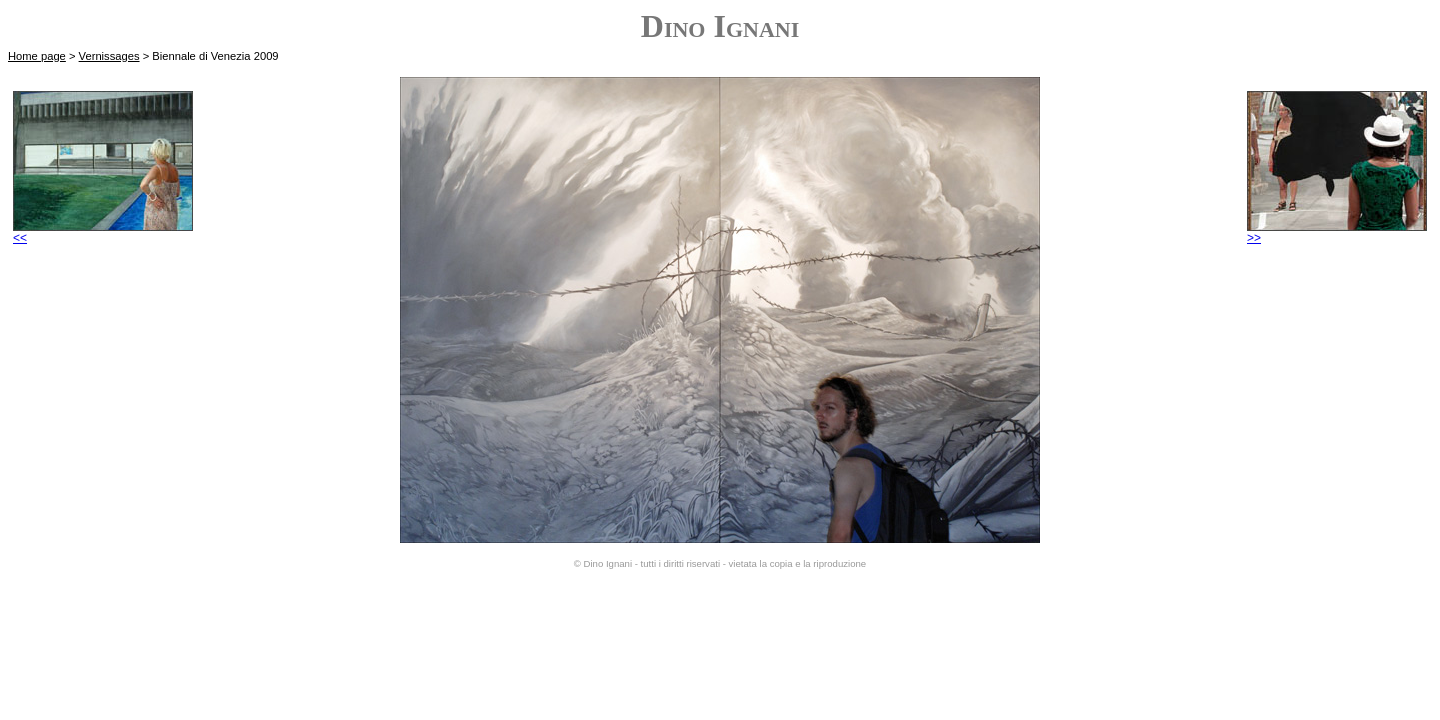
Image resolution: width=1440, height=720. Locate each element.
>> (1337, 232)
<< (103, 232)
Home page (37, 56)
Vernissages (109, 56)
